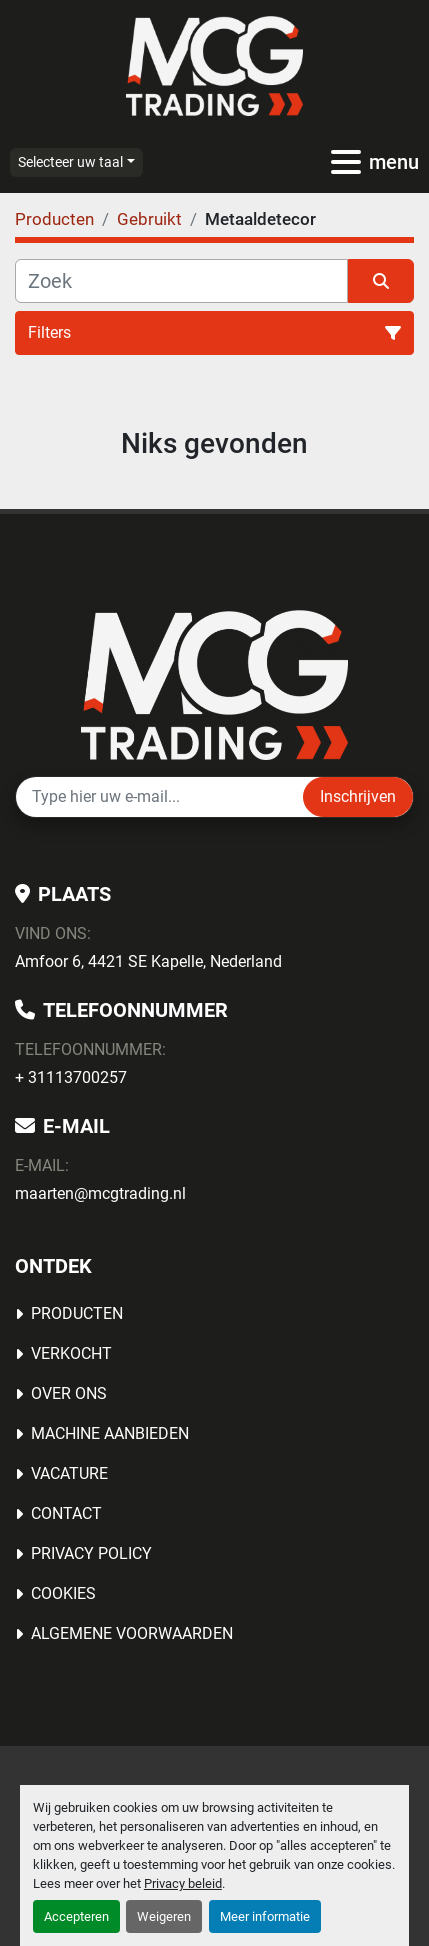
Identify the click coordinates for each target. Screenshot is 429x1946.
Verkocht (71, 1353)
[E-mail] (159, 797)
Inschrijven (358, 796)
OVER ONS (69, 1393)
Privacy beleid (183, 1883)
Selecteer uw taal (70, 162)
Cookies (63, 1593)
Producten (77, 1313)
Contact (66, 1513)
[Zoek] (181, 281)
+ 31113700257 (71, 1077)
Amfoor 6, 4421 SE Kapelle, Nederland (148, 961)
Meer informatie (265, 1916)
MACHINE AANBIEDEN (110, 1433)
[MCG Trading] (214, 683)
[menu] (346, 162)
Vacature (69, 1473)
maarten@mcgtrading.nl (100, 1193)
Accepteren (76, 1916)
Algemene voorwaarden (132, 1633)
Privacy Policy (91, 1553)
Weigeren (164, 1916)
